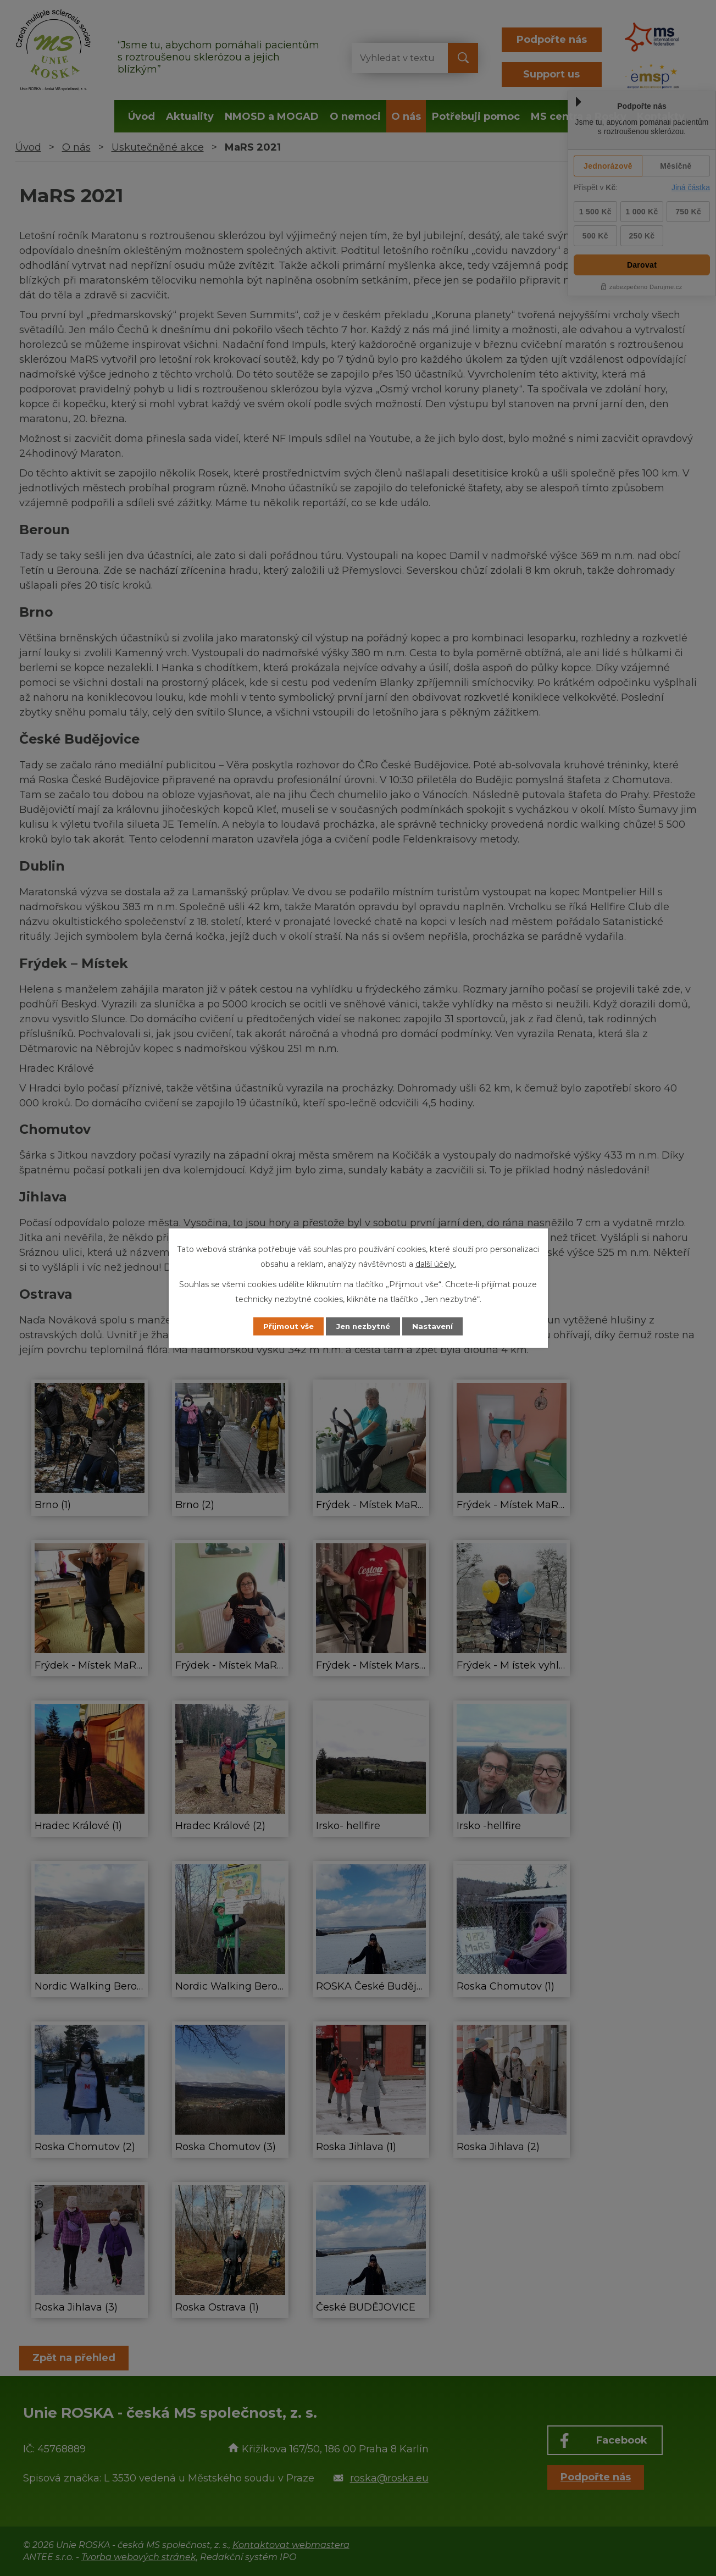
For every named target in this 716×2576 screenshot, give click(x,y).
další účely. (435, 1263)
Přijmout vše (283, 1326)
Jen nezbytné (363, 1326)
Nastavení (438, 1326)
